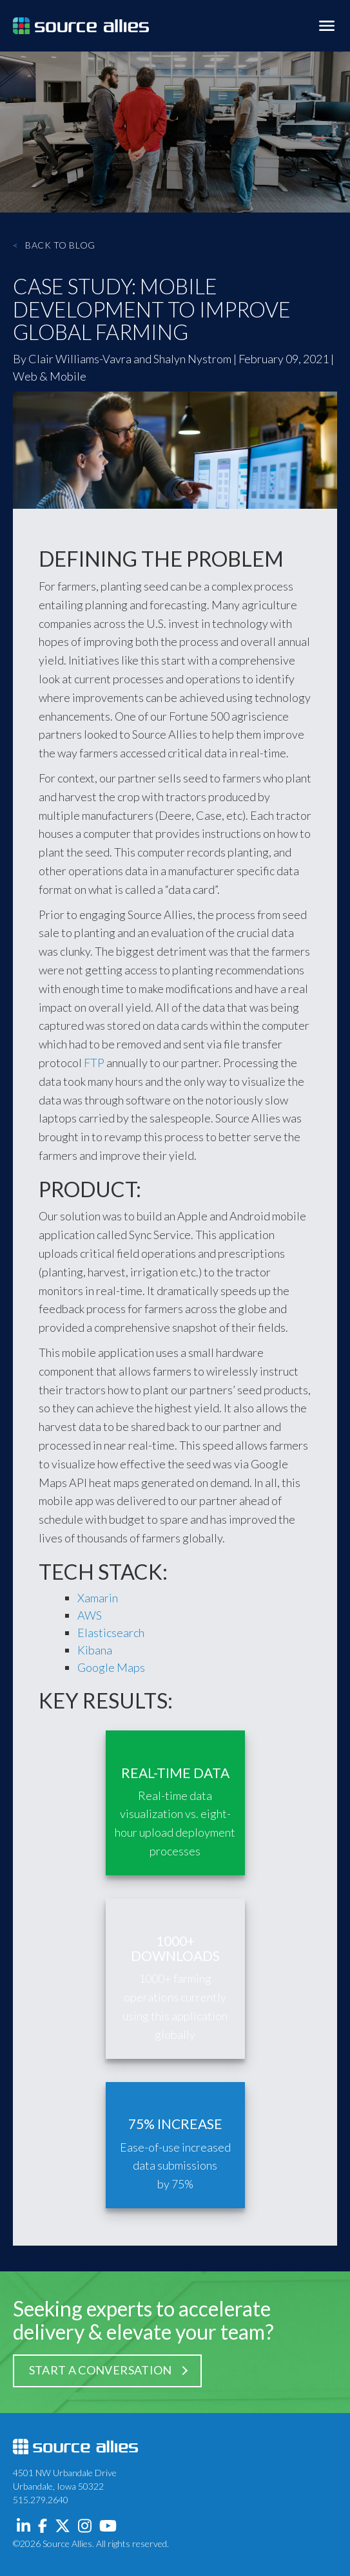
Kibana (94, 1650)
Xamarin (97, 1598)
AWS (89, 1615)
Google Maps (111, 1667)
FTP (94, 1063)
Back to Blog (54, 245)
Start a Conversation (100, 2370)
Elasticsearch (110, 1632)
